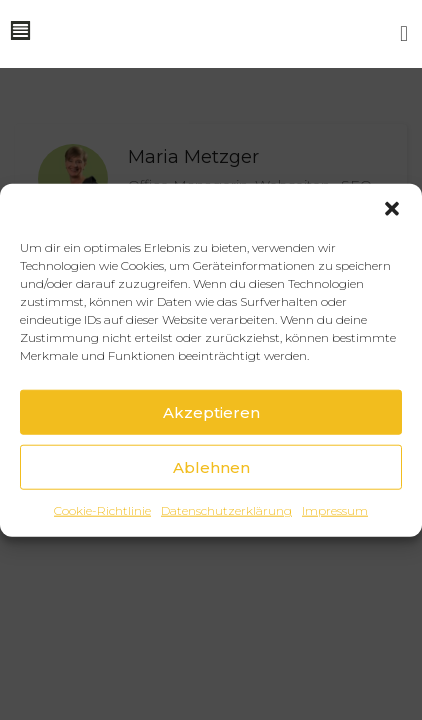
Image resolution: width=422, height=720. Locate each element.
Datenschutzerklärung (226, 510)
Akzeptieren (211, 411)
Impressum (335, 510)
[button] (392, 209)
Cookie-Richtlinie (102, 510)
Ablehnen (211, 466)
